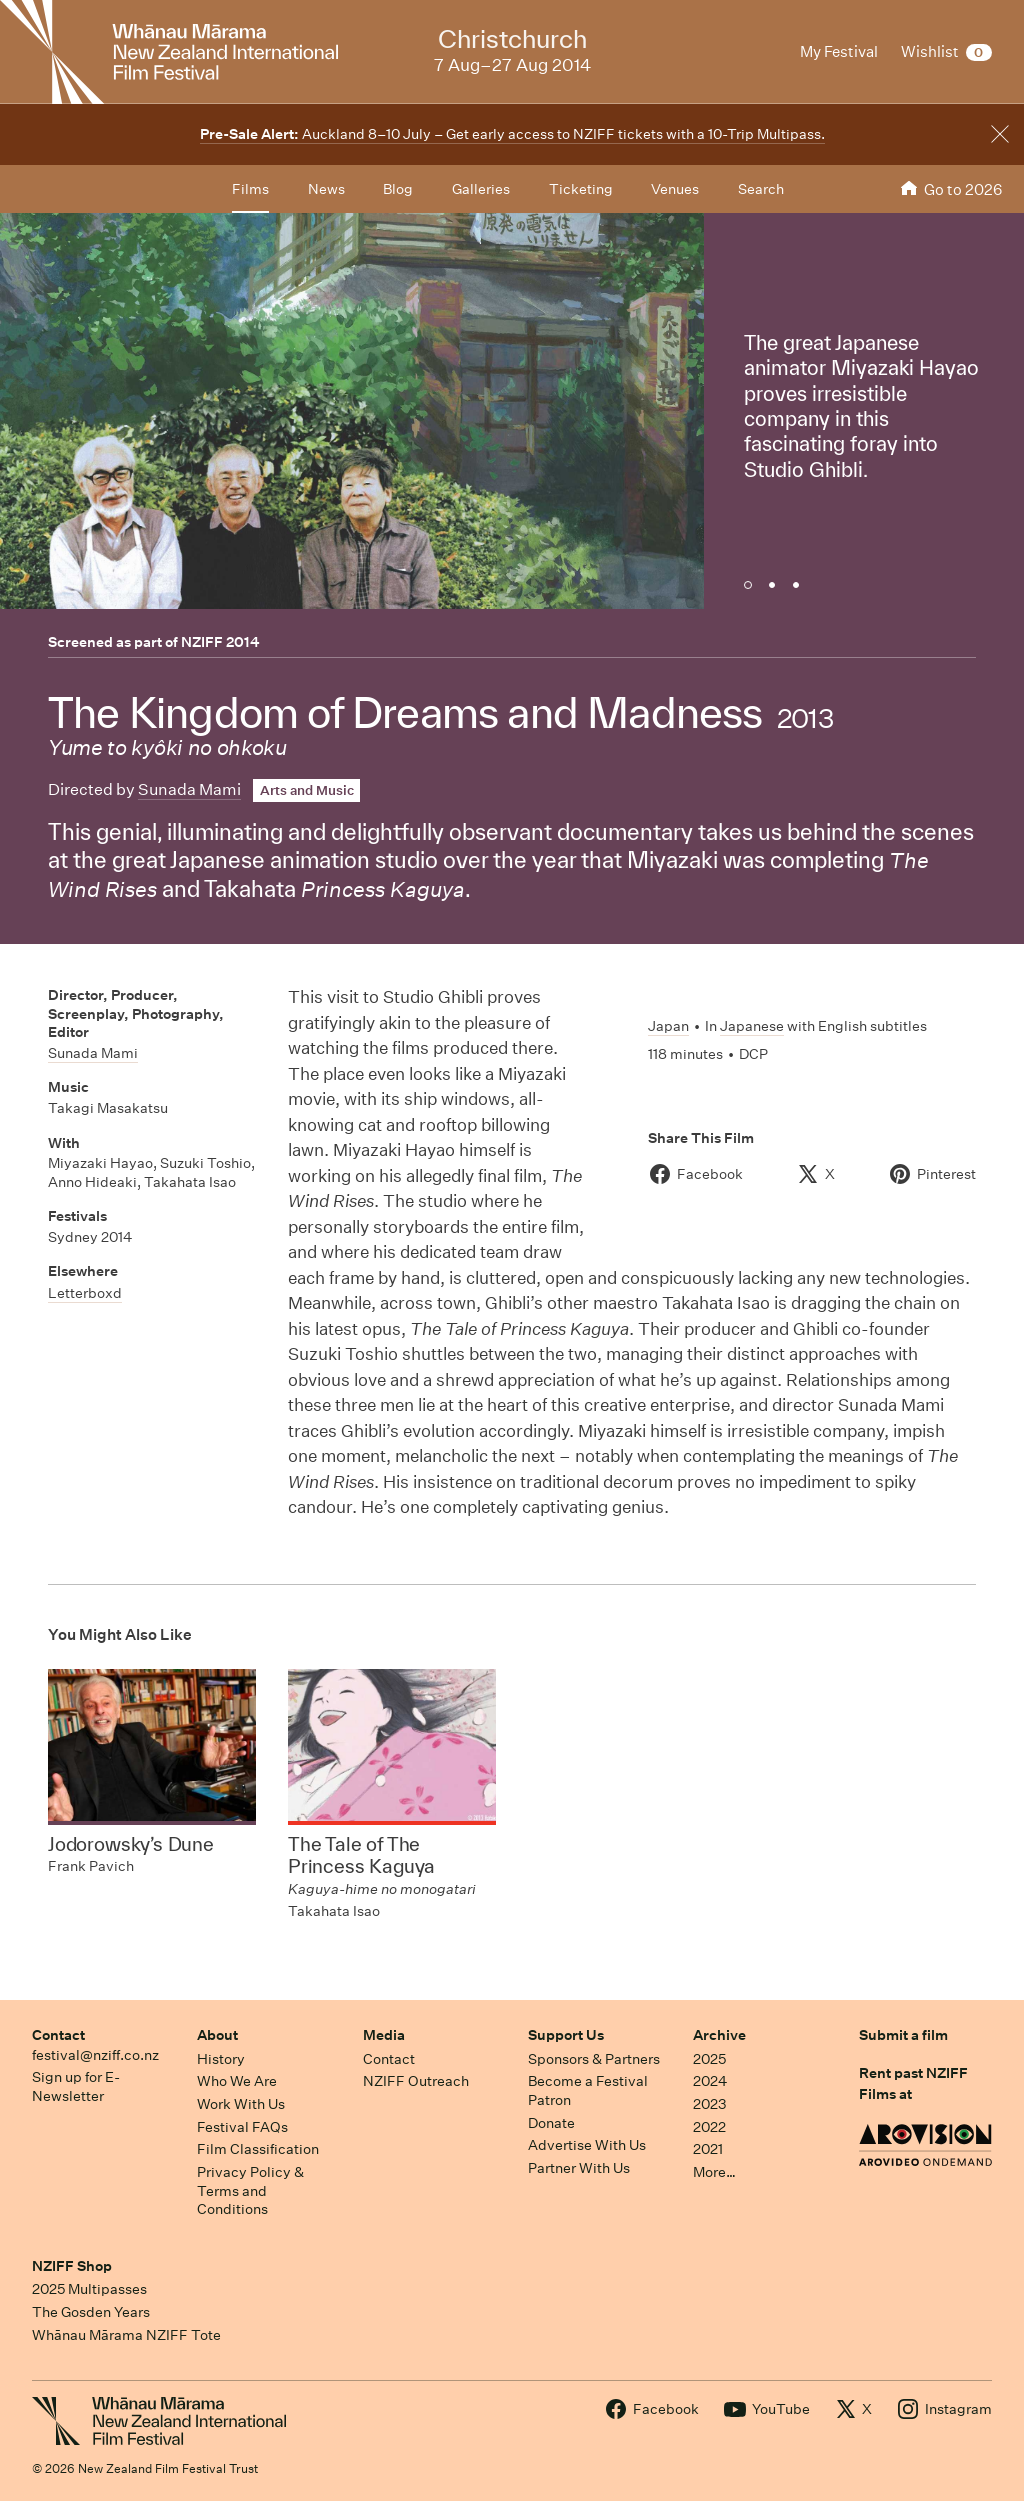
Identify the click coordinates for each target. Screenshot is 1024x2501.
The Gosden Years (91, 2312)
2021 (708, 2149)
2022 (709, 2127)
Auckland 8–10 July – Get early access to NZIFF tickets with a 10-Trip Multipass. (512, 134)
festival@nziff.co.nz (95, 2055)
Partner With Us (579, 2168)
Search (761, 189)
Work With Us (241, 2104)
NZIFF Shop (72, 2266)
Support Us (566, 2035)
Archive (719, 2035)
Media (384, 2035)
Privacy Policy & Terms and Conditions (250, 2190)
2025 (709, 2059)
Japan (668, 1026)
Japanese (752, 1026)
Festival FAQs (242, 2127)
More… (714, 2172)
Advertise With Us (587, 2145)
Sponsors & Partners (594, 2059)
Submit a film (903, 2035)
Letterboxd (85, 1293)
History (221, 2059)
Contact (58, 2035)
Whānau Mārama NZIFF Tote (126, 2335)
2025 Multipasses (89, 2289)
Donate (551, 2123)
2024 (710, 2081)
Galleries (481, 189)
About (217, 2035)
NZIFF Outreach (416, 2081)
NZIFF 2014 (220, 642)
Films (250, 189)
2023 (710, 2104)
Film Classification (258, 2149)
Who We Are (237, 2081)
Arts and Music (307, 790)
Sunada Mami (189, 789)
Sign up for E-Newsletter (76, 2086)
